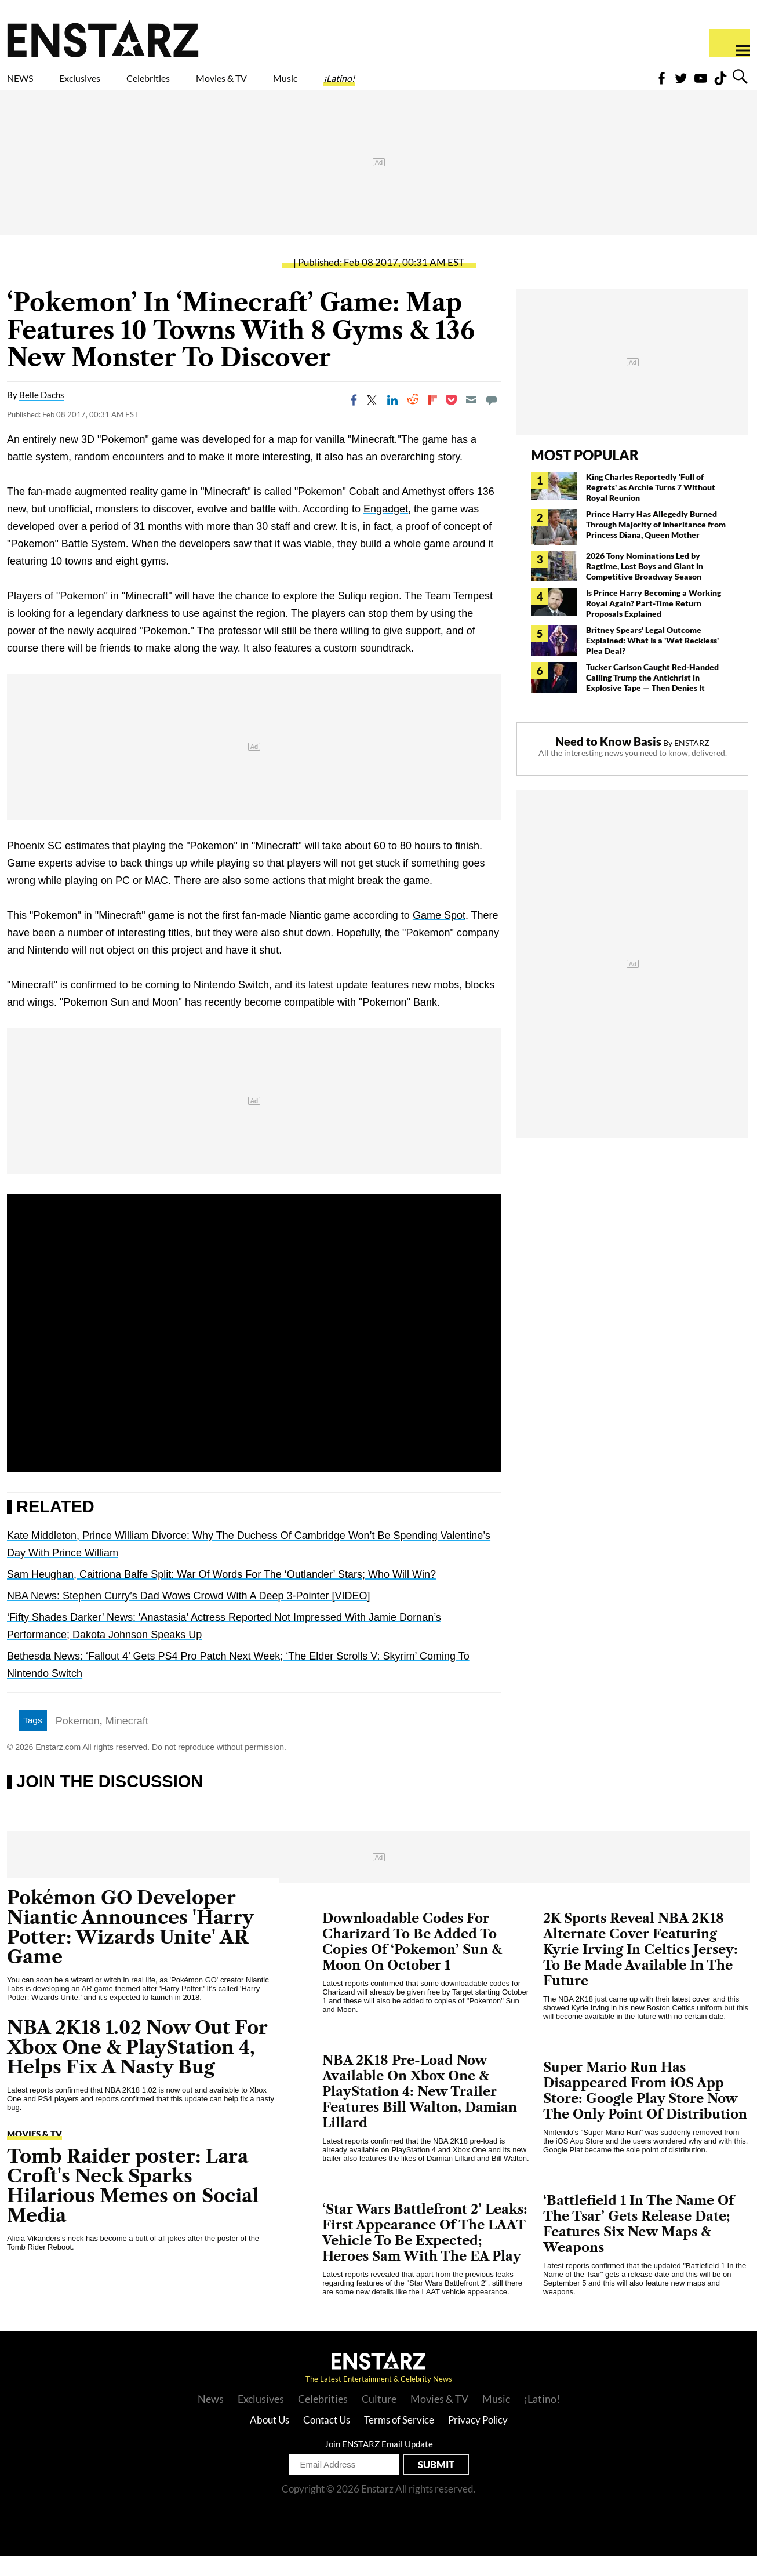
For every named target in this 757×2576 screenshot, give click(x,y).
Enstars (103, 38)
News (211, 2419)
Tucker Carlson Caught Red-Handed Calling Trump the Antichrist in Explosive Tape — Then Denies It (652, 697)
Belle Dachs (41, 415)
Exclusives (107, 85)
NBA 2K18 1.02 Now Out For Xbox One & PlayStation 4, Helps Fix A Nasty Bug (137, 2067)
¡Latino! (460, 85)
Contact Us (326, 2440)
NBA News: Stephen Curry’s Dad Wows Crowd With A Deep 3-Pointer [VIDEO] (188, 1616)
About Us (269, 2440)
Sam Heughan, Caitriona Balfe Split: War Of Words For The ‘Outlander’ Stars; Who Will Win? (221, 1594)
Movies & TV (303, 85)
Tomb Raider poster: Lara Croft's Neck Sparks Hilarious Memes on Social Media (133, 2206)
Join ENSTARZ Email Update (379, 2464)
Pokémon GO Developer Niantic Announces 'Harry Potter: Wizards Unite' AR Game (130, 1947)
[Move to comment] (491, 420)
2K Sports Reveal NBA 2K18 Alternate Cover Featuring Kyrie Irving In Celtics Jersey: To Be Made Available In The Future (640, 1970)
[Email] (471, 420)
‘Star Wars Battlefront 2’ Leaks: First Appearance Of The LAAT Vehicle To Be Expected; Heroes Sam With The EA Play (424, 2253)
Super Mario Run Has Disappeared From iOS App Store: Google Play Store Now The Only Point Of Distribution (645, 2111)
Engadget (385, 529)
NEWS (27, 85)
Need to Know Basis (608, 762)
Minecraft (126, 1741)
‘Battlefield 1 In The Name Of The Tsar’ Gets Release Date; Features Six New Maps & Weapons (638, 2244)
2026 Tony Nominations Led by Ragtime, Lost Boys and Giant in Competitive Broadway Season (644, 586)
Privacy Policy (478, 2440)
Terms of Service (399, 2440)
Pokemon (78, 1741)
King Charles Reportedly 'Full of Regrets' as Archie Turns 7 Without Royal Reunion (650, 507)
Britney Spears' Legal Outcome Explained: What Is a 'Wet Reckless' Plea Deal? (652, 660)
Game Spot (439, 935)
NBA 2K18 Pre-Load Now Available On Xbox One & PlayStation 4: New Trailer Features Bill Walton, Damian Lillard (419, 2112)
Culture (379, 2419)
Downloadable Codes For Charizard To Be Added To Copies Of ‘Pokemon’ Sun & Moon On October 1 (412, 1962)
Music (389, 85)
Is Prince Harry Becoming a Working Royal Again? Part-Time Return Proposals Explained (653, 623)
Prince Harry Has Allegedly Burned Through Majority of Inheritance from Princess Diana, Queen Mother (656, 544)
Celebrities (202, 85)
